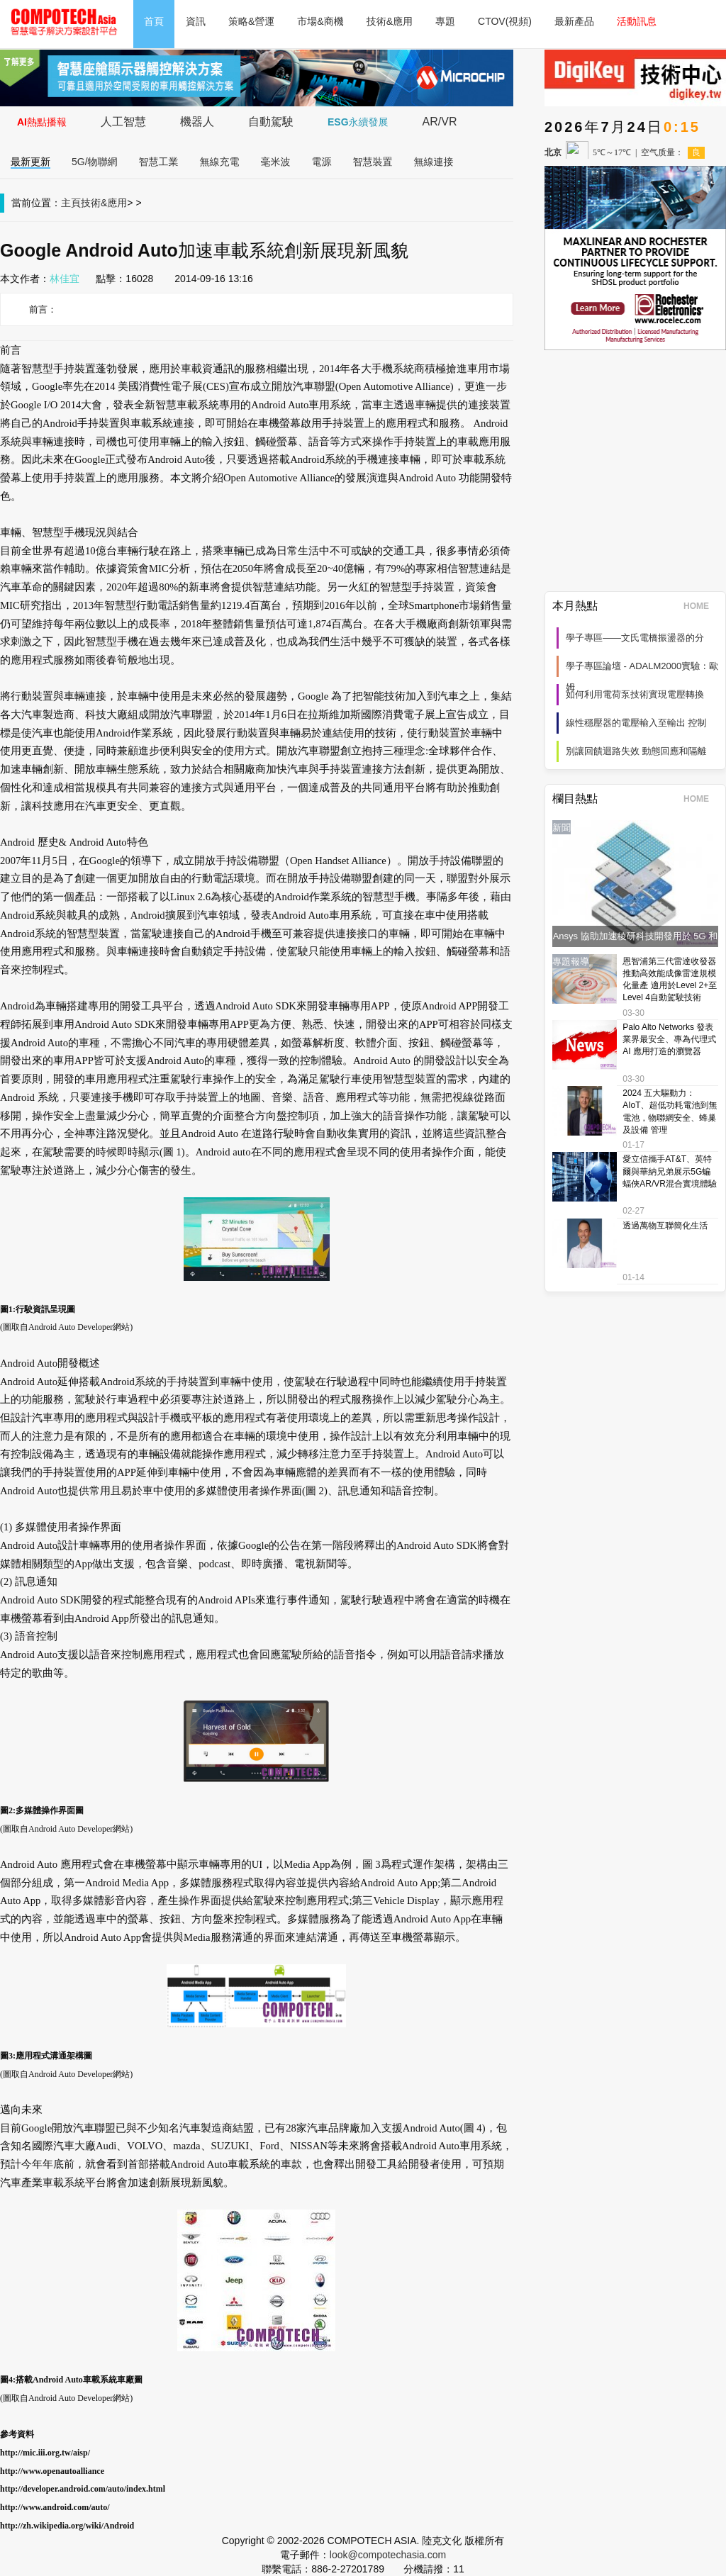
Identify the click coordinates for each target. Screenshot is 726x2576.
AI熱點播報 (42, 122)
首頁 (154, 21)
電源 (322, 161)
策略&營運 (251, 21)
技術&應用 (390, 21)
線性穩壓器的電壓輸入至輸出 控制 (636, 722)
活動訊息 (637, 21)
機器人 (197, 122)
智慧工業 (159, 161)
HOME (700, 606)
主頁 (71, 202)
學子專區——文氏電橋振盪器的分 (635, 637)
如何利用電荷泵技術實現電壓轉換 (635, 694)
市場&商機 (320, 21)
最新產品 (574, 21)
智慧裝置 (373, 161)
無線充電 (220, 161)
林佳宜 (64, 278)
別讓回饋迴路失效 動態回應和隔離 (636, 751)
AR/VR (440, 122)
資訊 (196, 21)
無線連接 (434, 161)
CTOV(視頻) (505, 21)
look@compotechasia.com (388, 2554)
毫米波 (276, 161)
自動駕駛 (271, 122)
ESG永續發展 (358, 122)
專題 (445, 21)
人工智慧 (123, 122)
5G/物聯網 (95, 161)
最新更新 (30, 161)
